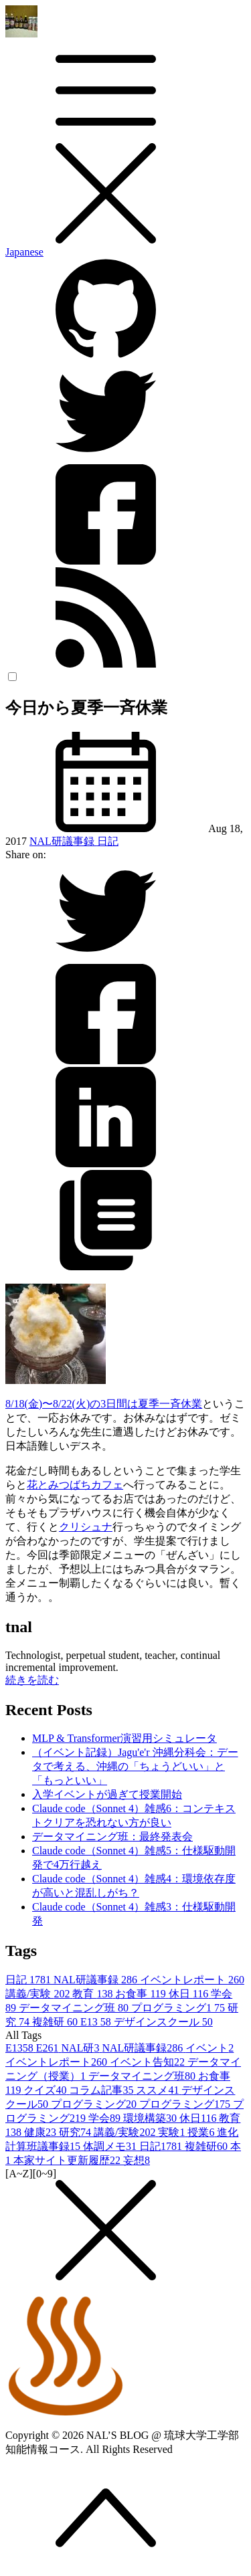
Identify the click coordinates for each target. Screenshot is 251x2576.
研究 (76, 2132)
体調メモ (111, 2146)
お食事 (141, 1993)
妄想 (136, 2160)
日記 (107, 841)
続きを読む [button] (32, 1680)
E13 (97, 2021)
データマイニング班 (75, 2007)
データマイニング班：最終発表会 (112, 1836)
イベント (209, 2048)
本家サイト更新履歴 (68, 2160)
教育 (93, 1993)
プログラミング (95, 2104)
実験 (172, 2132)
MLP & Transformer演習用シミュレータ (124, 1738)
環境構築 (151, 2118)
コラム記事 (102, 2090)
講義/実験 (38, 1993)
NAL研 (82, 2048)
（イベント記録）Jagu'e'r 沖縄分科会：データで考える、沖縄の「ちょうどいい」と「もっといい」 (135, 1766)
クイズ (46, 2090)
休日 (190, 1993)
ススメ (158, 2090)
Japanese (24, 252)
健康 (41, 2132)
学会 (105, 2118)
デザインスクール (163, 2021)
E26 (49, 2048)
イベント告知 (148, 2062)
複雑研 (56, 2021)
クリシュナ (85, 1526)
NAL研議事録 (63, 841)
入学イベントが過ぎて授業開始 (107, 1794)
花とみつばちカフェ (75, 1484)
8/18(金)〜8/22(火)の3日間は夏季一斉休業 (103, 1403)
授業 (202, 2132)
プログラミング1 (179, 2007)
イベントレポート (192, 1979)
